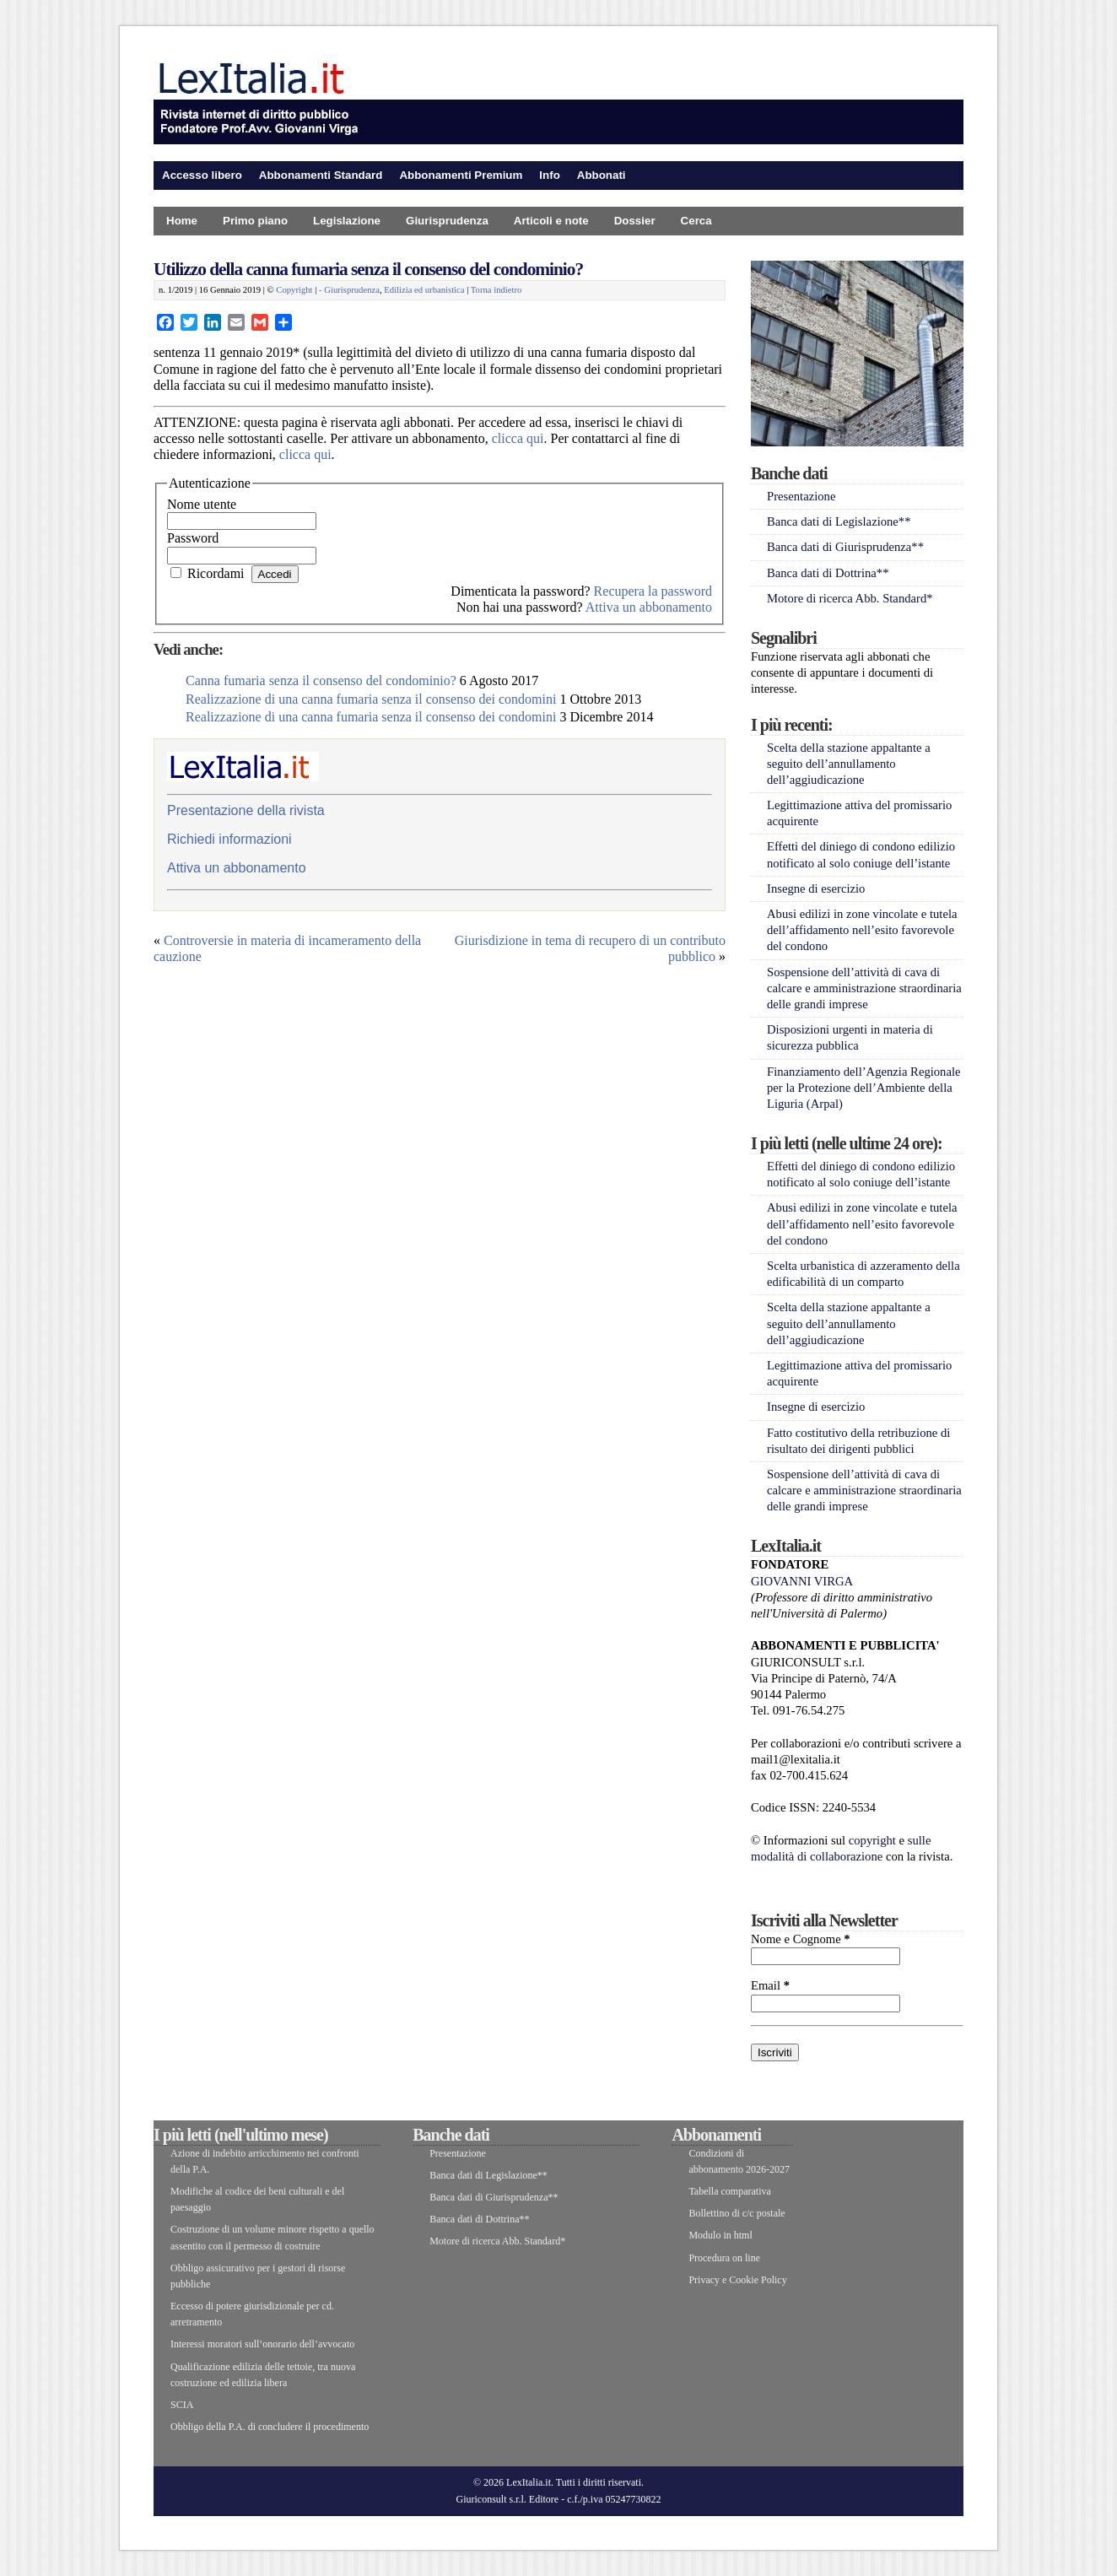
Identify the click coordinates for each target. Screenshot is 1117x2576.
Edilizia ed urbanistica (424, 289)
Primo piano (255, 220)
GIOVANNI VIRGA (802, 1581)
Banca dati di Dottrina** (828, 573)
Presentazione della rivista (246, 810)
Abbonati (601, 175)
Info (549, 175)
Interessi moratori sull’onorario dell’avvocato (262, 2344)
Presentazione (801, 496)
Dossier (635, 220)
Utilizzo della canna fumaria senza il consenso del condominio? (368, 269)
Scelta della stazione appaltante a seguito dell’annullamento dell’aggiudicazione (849, 763)
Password (193, 538)
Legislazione (346, 220)
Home (181, 220)
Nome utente (201, 504)
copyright (872, 1840)
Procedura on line (724, 2258)
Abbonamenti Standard (321, 175)
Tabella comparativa (729, 2191)
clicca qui (518, 438)
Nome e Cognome (800, 1939)
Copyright (294, 289)
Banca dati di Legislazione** (839, 521)
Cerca (696, 220)
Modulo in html (720, 2235)
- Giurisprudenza (349, 289)
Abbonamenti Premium (460, 175)
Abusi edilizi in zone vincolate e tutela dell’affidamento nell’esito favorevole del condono (862, 930)
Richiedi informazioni (229, 839)
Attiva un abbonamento (648, 607)
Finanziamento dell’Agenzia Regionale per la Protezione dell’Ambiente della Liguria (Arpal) (864, 1087)
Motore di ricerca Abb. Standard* (850, 598)
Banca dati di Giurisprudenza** (845, 547)
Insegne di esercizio (816, 888)
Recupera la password (653, 591)
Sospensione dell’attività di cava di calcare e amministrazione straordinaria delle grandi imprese (864, 988)
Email (770, 1985)
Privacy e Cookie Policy (737, 2280)
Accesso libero (202, 175)
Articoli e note (551, 220)
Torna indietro (496, 289)
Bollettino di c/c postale (736, 2213)
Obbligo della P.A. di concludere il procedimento (269, 2427)
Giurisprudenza (447, 220)
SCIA (181, 2405)
